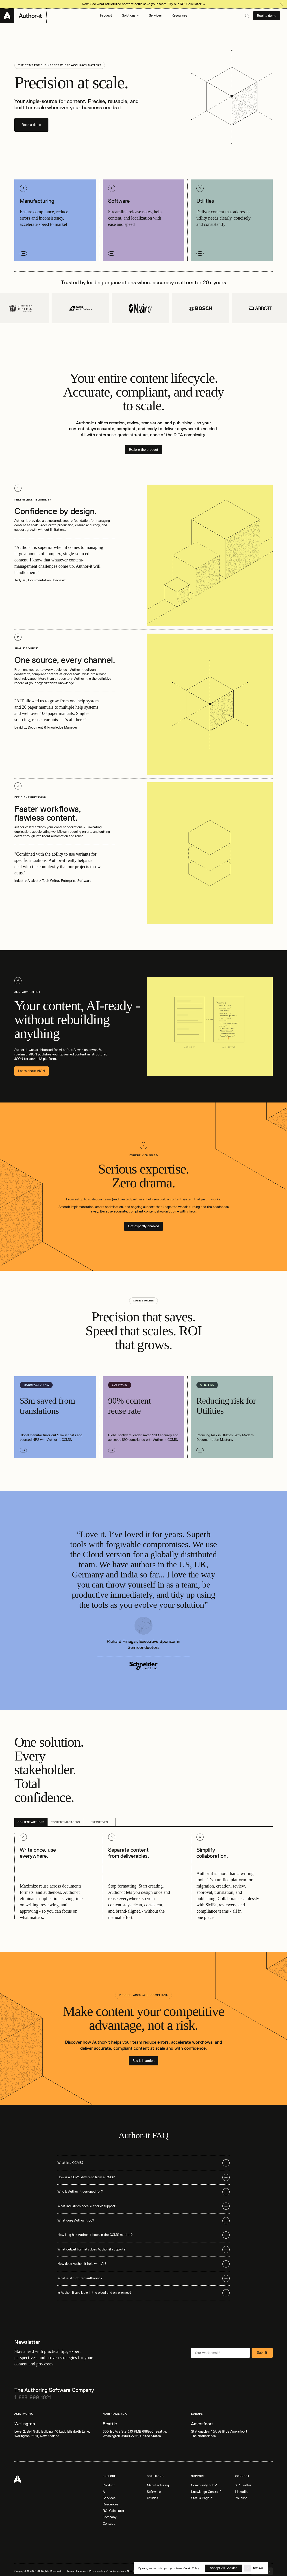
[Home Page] (23, 16)
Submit (262, 2353)
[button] (281, 4)
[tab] (31, 1822)
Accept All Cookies (223, 2568)
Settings (258, 2568)
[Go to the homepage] (17, 2479)
